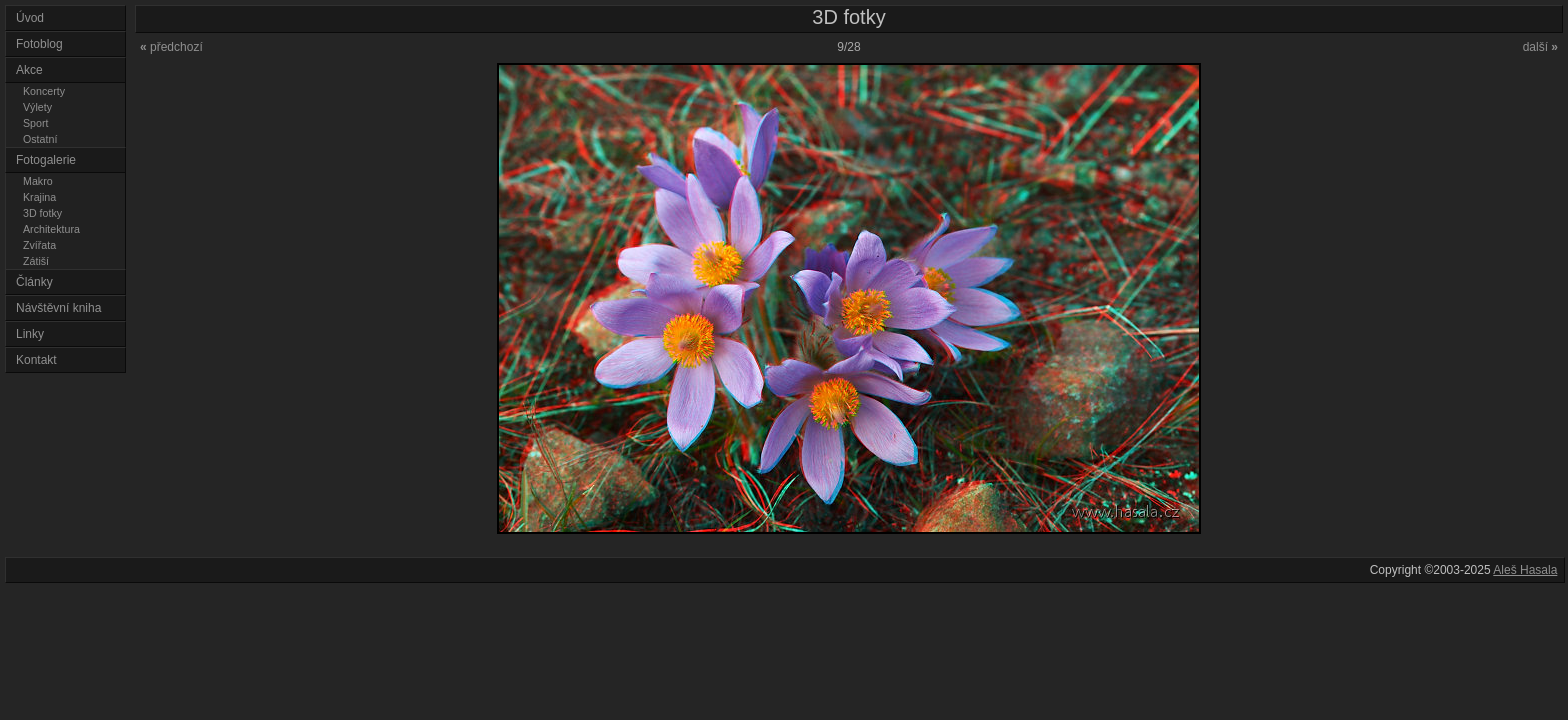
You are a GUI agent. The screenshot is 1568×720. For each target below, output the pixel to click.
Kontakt (36, 360)
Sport (35, 123)
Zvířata (39, 245)
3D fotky (42, 213)
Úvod (30, 18)
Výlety (37, 107)
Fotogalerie (46, 160)
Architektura (51, 229)
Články (34, 282)
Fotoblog (39, 44)
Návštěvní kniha (58, 308)
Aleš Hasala (1525, 570)
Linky (30, 334)
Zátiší (36, 261)
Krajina (39, 197)
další (1540, 47)
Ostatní (40, 139)
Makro (38, 181)
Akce (29, 70)
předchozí (171, 47)
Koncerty (44, 91)
